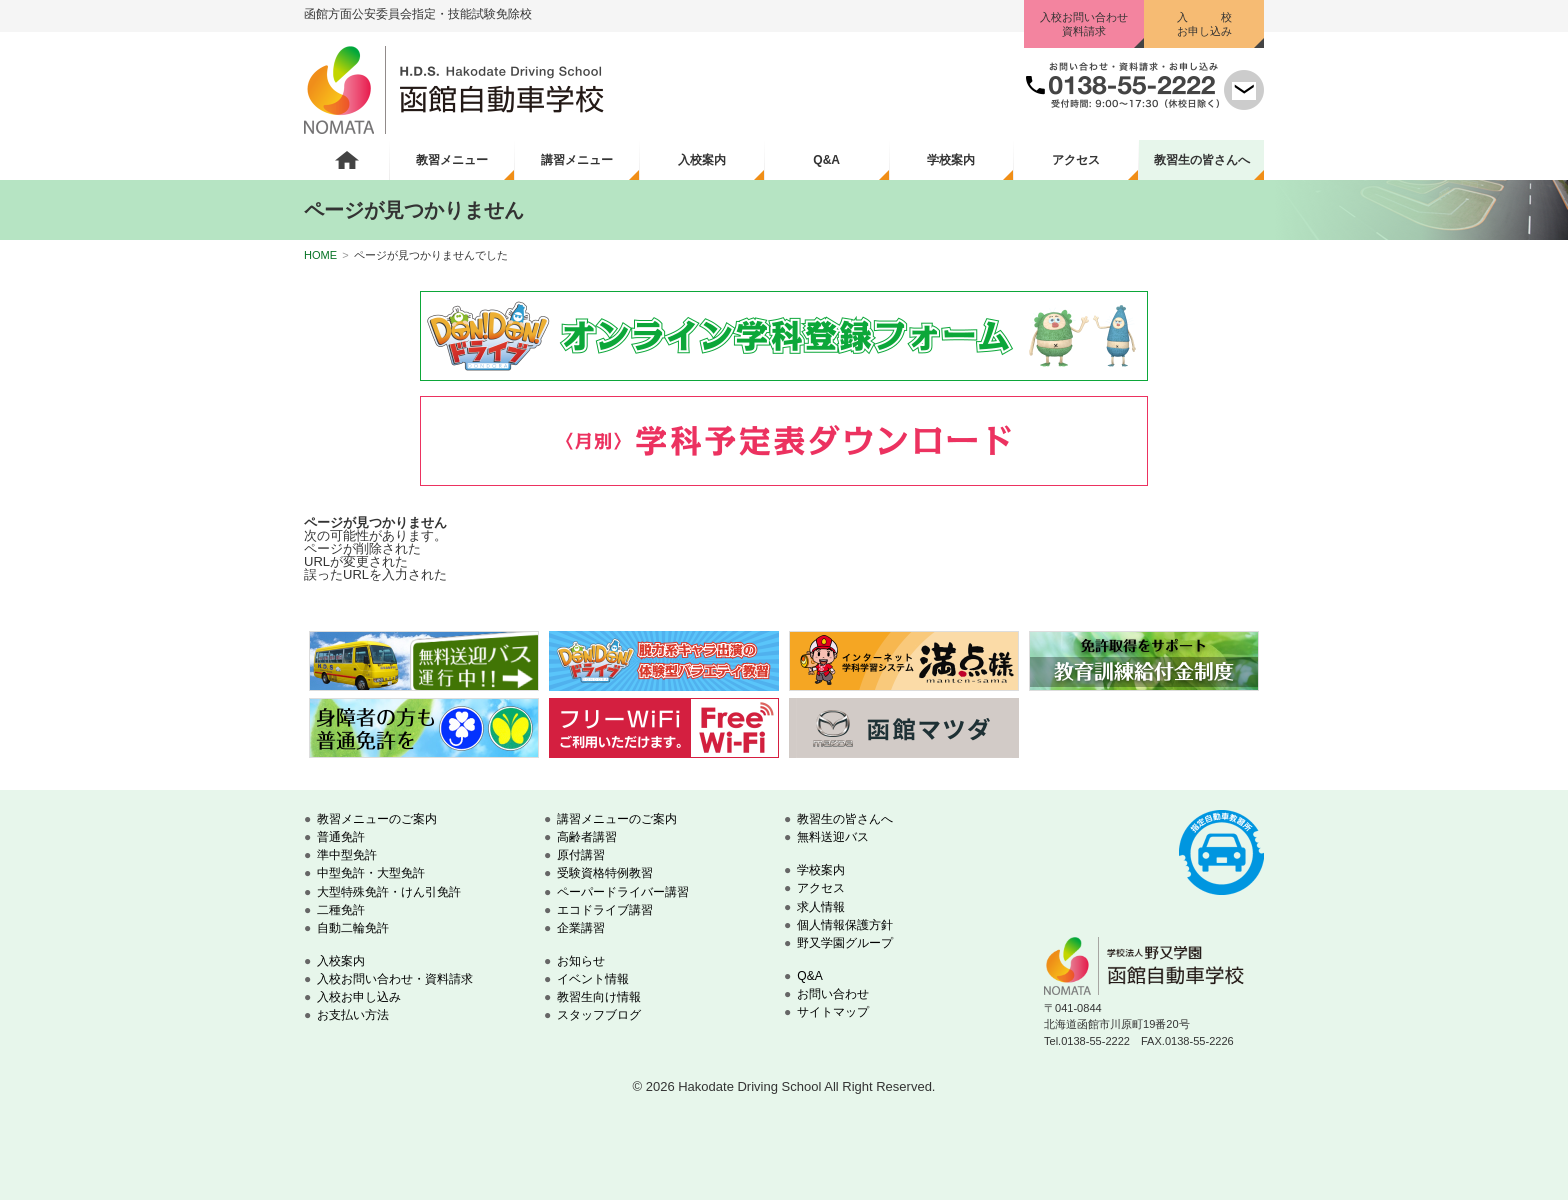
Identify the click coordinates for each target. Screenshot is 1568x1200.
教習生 (1202, 160)
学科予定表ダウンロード (784, 441)
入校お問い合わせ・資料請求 (395, 979)
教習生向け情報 (599, 997)
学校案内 (951, 160)
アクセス (1076, 160)
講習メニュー (577, 160)
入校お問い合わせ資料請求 (1084, 24)
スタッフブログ (599, 1015)
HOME (320, 255)
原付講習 (581, 855)
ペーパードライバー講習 (623, 892)
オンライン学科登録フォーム (784, 336)
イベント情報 (593, 979)
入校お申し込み (359, 997)
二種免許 (341, 910)
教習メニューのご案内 (377, 819)
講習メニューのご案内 (617, 819)
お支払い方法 (353, 1015)
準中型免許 (347, 855)
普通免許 (341, 837)
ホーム (346, 160)
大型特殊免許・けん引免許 (389, 892)
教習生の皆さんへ (845, 819)
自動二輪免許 (353, 928)
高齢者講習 (587, 837)
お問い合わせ (833, 994)
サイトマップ (833, 1012)
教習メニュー (452, 160)
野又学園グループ (845, 943)
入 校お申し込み (1204, 24)
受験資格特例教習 (605, 873)
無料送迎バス (833, 837)
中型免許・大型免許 (371, 873)
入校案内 (702, 160)
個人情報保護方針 (845, 925)
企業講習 (581, 928)
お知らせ (581, 961)
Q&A (826, 160)
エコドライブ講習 (605, 910)
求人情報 (821, 907)
